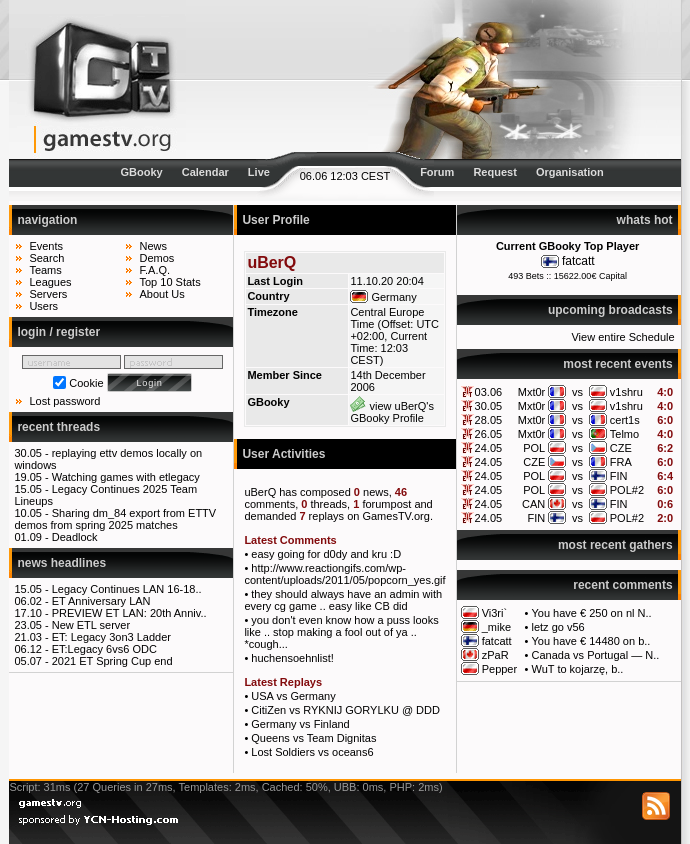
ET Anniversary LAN (101, 601)
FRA (621, 462)
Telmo (624, 434)
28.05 (489, 420)
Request (494, 172)
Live (259, 172)
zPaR (495, 655)
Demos (156, 258)
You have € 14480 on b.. (591, 641)
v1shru (626, 392)
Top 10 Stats (169, 282)
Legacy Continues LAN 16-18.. (127, 589)
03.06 (489, 392)
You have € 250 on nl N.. (592, 613)
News (153, 246)
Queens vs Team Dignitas (313, 738)
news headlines (61, 563)
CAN (533, 504)
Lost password (64, 401)
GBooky (141, 172)
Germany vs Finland (300, 724)
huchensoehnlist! (292, 658)
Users (43, 306)
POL (534, 448)
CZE (621, 448)
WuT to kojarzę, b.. (578, 669)
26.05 (489, 434)
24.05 (489, 448)
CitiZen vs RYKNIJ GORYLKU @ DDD (345, 710)
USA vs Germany (293, 696)
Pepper (499, 669)
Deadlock (75, 537)
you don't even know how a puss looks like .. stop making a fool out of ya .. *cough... (341, 632)
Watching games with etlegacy (126, 477)
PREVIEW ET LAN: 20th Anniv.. (129, 613)
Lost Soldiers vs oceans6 (312, 752)
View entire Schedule (622, 337)
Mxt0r (532, 392)
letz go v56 (558, 627)
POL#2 (627, 490)
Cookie (86, 383)
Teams (45, 270)
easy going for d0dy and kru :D (326, 554)
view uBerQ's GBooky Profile (392, 412)
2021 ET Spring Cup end (112, 661)
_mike (496, 627)
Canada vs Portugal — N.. (596, 655)
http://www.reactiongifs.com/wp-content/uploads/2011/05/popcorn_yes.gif (344, 574)
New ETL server (91, 625)
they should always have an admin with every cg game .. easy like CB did (343, 600)
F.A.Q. (154, 270)
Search (46, 258)
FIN (619, 476)
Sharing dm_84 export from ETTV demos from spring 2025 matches (115, 519)
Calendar (205, 172)
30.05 (489, 406)
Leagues (50, 282)
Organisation (570, 172)
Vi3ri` (494, 613)
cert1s (625, 420)
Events (46, 246)
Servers (48, 294)
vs (577, 392)
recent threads (58, 427)
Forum (437, 172)
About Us (161, 294)
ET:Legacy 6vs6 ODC (104, 649)
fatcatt (578, 261)
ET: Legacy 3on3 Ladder (111, 637)
